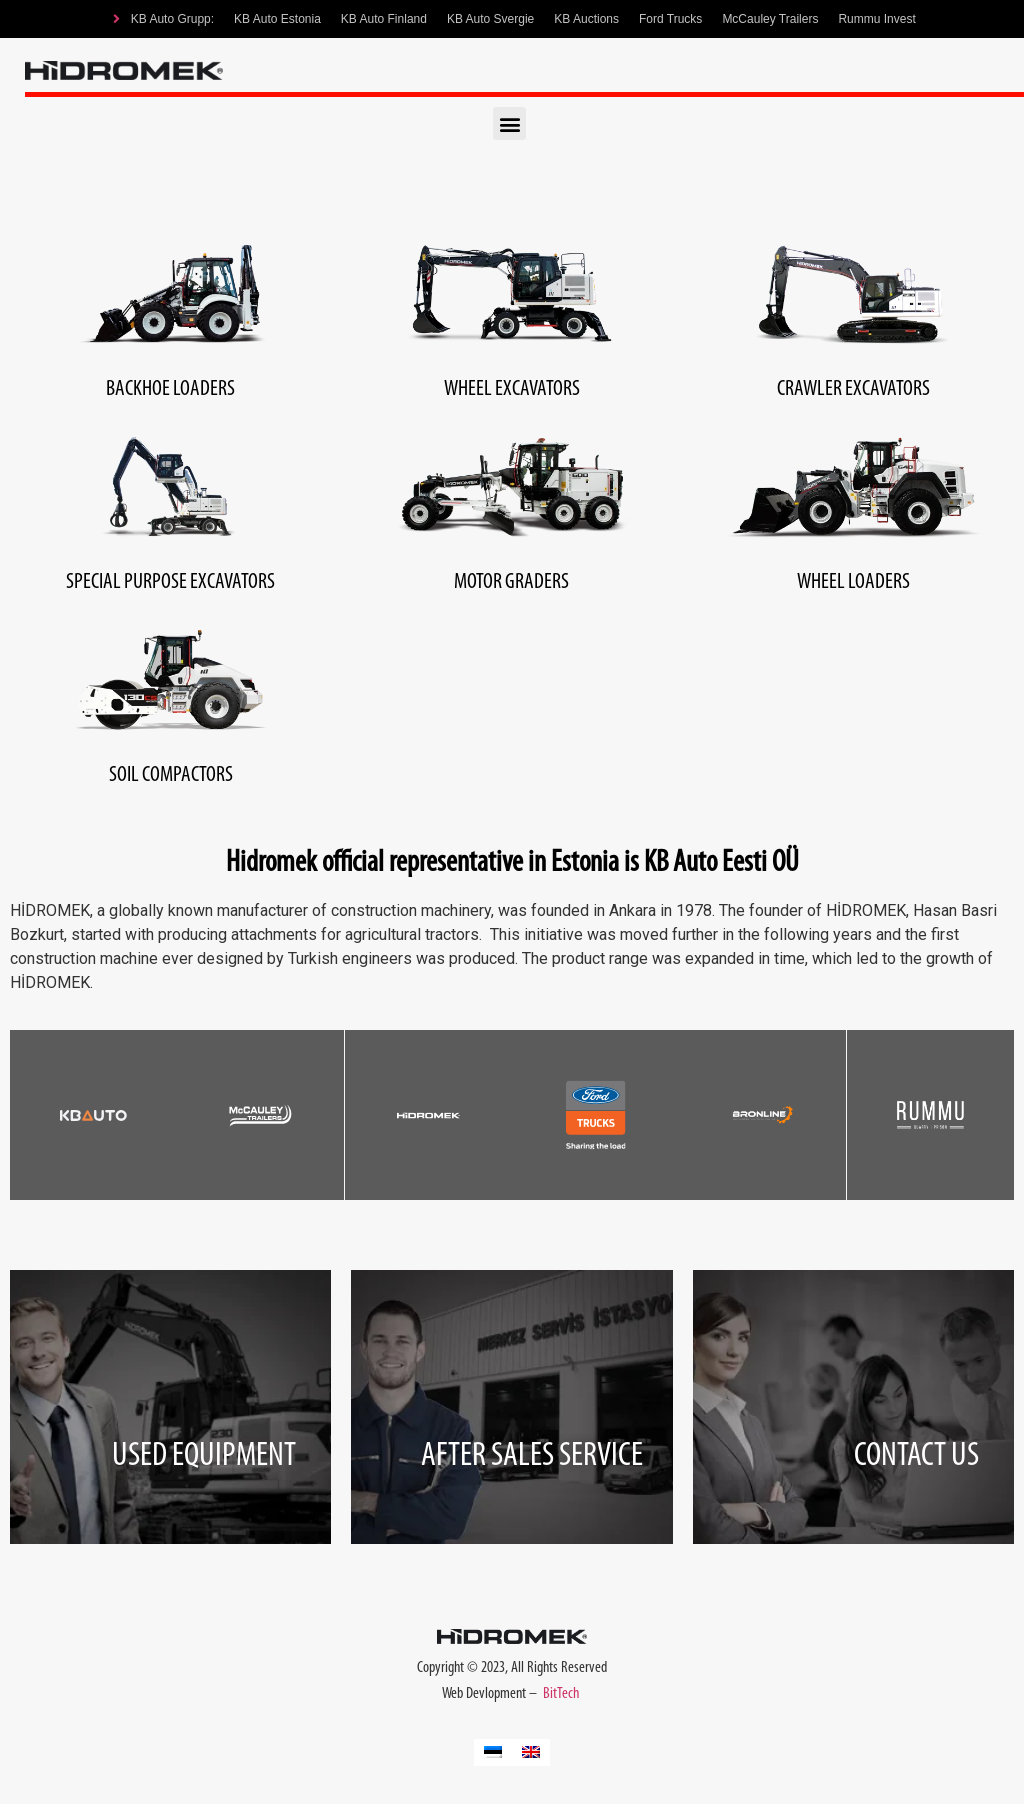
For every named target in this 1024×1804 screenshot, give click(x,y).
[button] (509, 123)
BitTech (562, 1694)
